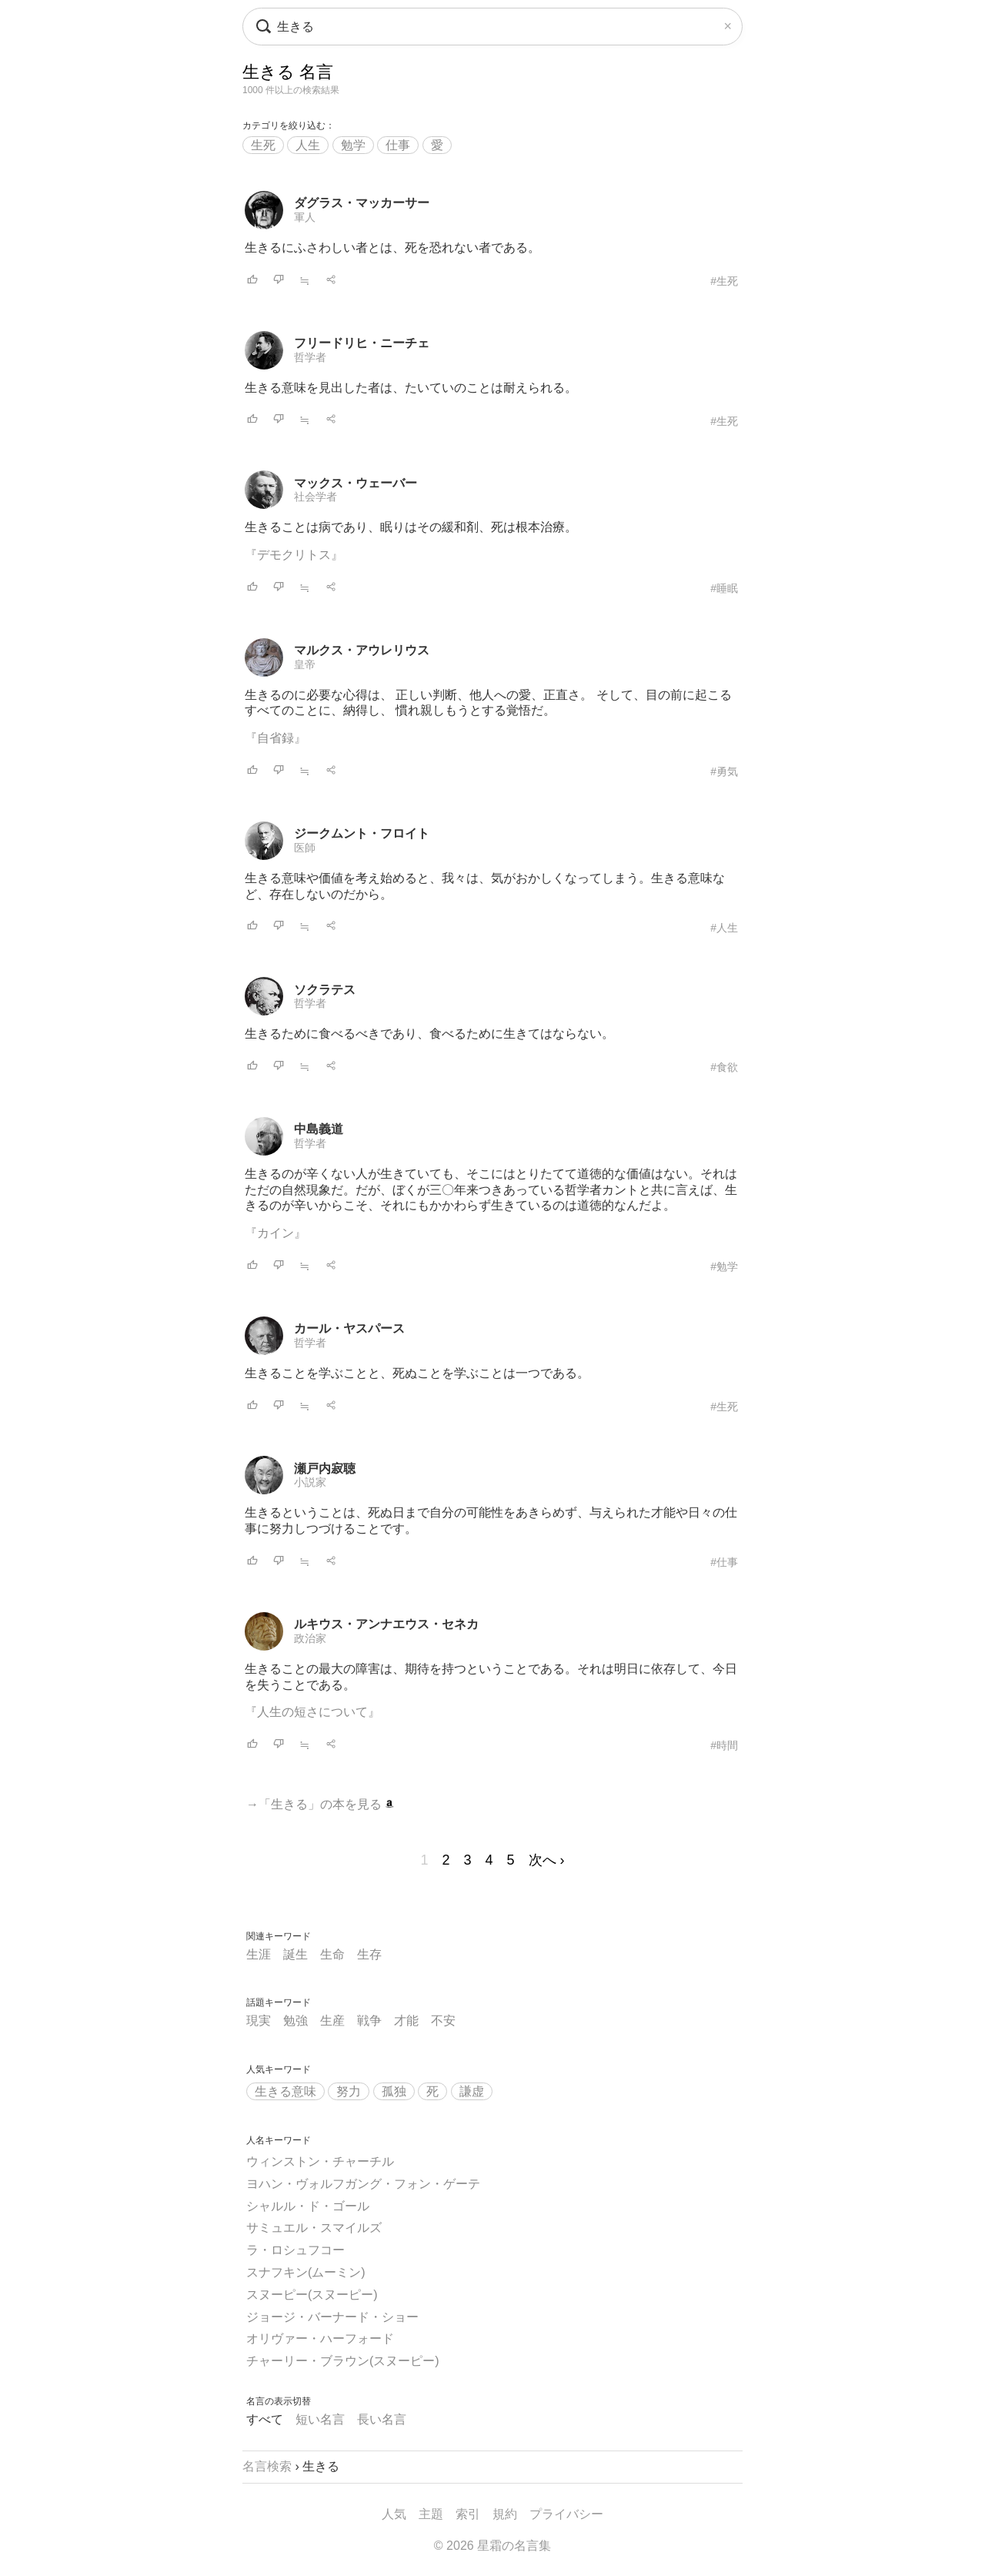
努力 (348, 2091)
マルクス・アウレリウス (361, 650)
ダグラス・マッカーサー (361, 202)
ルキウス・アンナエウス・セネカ (386, 1624)
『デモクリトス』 (294, 554)
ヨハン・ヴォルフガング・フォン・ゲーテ (363, 2183)
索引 (468, 2514)
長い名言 (381, 2419)
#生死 (724, 281)
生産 (332, 2020)
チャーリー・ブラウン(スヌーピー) (342, 2360)
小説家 (310, 1482)
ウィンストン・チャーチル (320, 2161)
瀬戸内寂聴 (325, 1468)
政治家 (310, 1638)
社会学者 (315, 496)
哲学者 (310, 357)
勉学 (353, 145)
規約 (504, 2514)
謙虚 (471, 2091)
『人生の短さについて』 (312, 1711)
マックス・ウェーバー (355, 483)
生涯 (258, 1954)
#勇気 (724, 771)
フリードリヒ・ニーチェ (361, 343)
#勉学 (724, 1266)
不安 (443, 2020)
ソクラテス (325, 989)
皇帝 (305, 664)
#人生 (724, 928)
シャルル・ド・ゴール (307, 2206)
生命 (332, 1954)
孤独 (394, 2091)
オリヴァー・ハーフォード (320, 2338)
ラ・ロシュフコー (295, 2250)
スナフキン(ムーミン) (306, 2272)
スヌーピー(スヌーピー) (312, 2294)
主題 (431, 2514)
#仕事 (724, 1562)
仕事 (398, 145)
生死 (263, 145)
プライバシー (566, 2514)
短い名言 (320, 2419)
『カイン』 (275, 1232)
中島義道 (318, 1129)
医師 (305, 847)
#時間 (724, 1745)
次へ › (547, 1860)
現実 (258, 2020)
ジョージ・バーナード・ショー (332, 2316)
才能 (406, 2020)
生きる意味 (285, 2091)
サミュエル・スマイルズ (314, 2227)
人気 (394, 2514)
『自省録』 (275, 737)
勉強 (295, 2020)
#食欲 (724, 1067)
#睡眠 (724, 588)
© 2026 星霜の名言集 (492, 2545)
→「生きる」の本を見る (320, 1804)
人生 (308, 145)
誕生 (295, 1954)
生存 (369, 1954)
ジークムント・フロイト (361, 833)
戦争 (369, 2020)
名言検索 (267, 2466)
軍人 (305, 217)
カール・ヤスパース (349, 1328)
